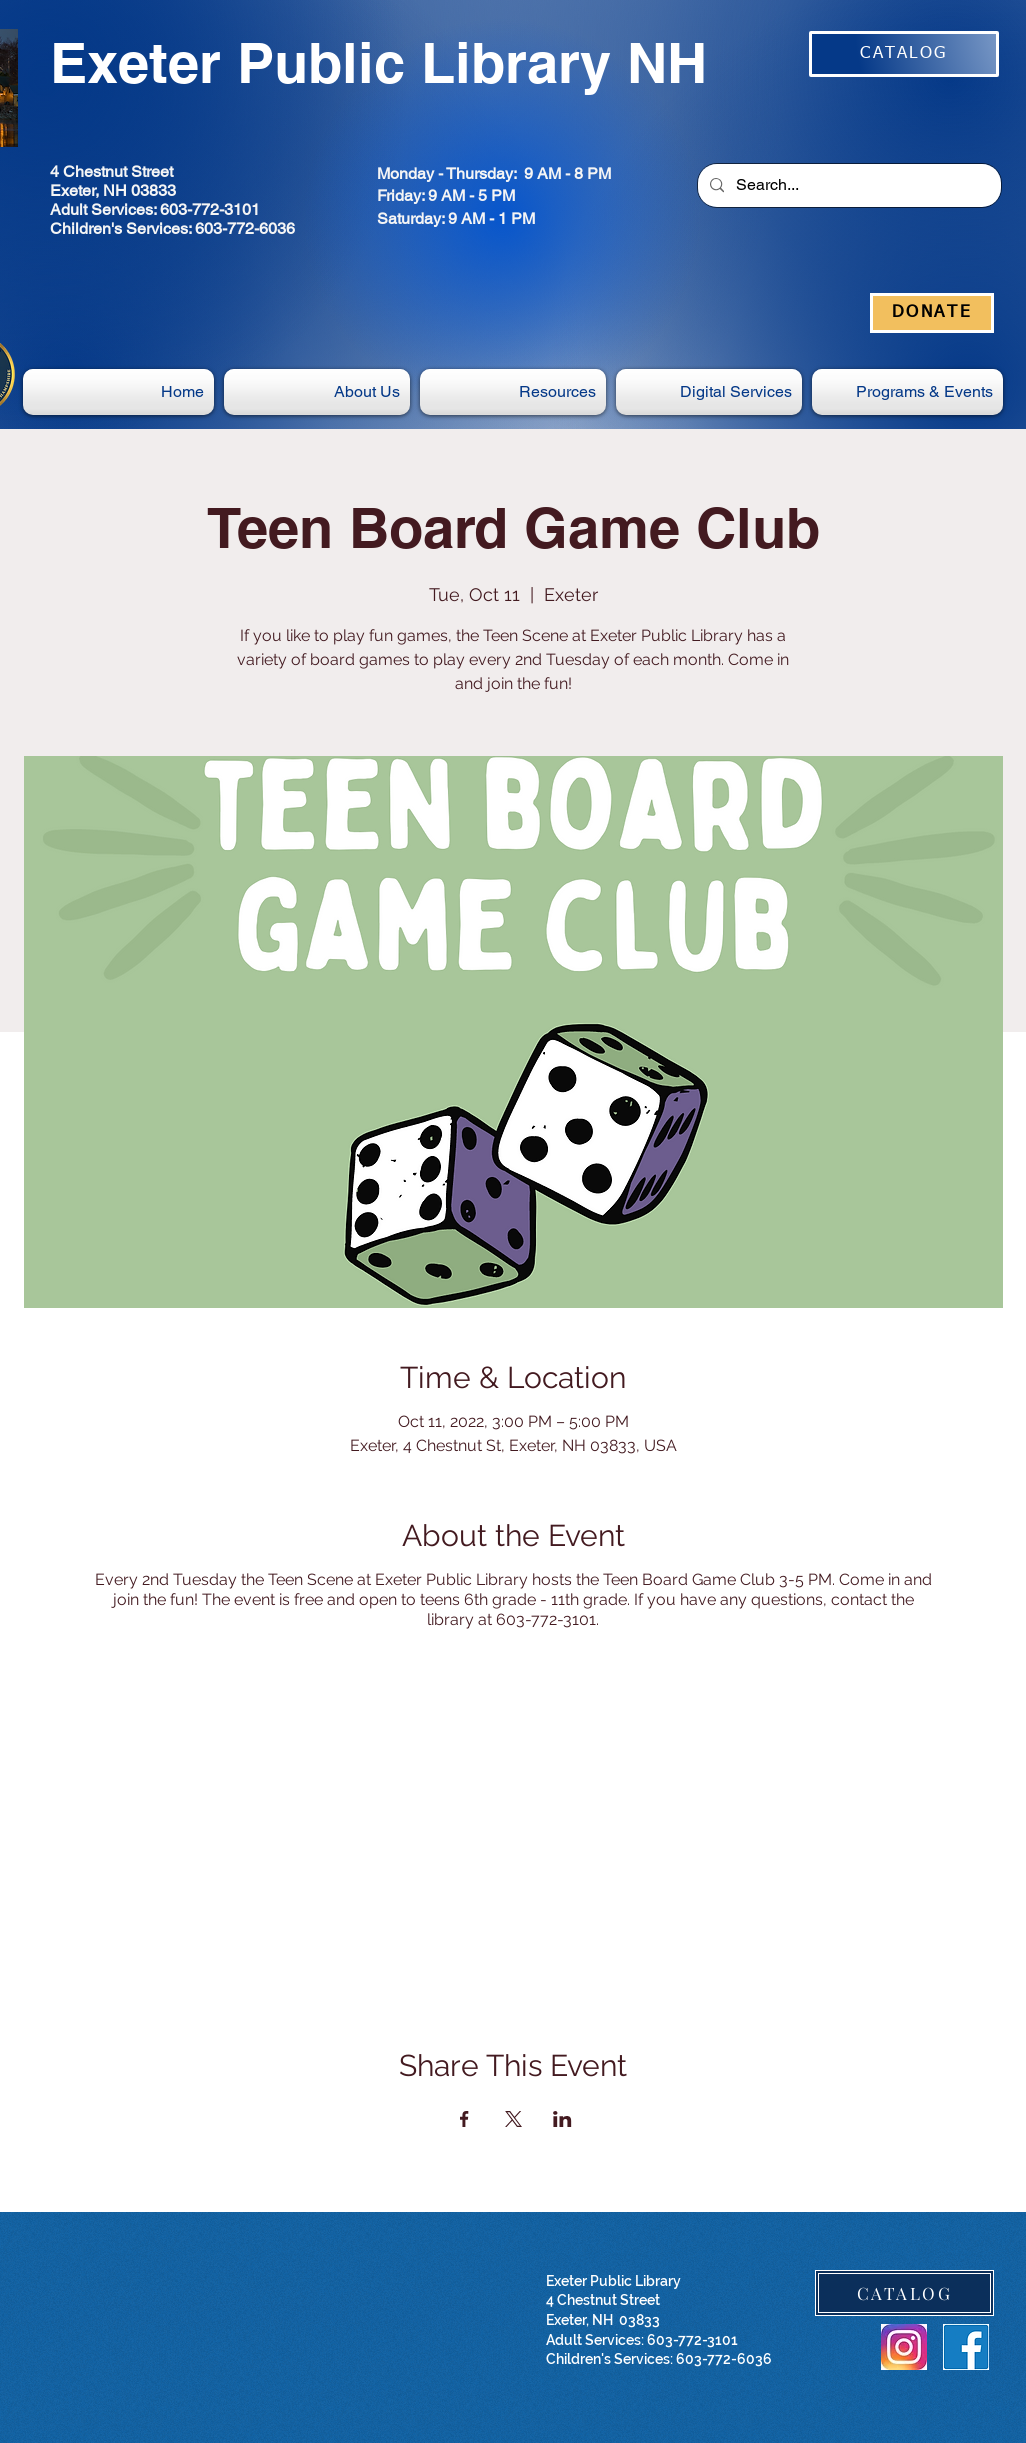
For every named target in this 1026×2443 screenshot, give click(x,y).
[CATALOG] (904, 54)
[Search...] (847, 185)
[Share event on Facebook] (464, 2119)
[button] (709, 392)
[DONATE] (932, 313)
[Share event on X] (513, 2119)
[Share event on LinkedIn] (562, 2119)
